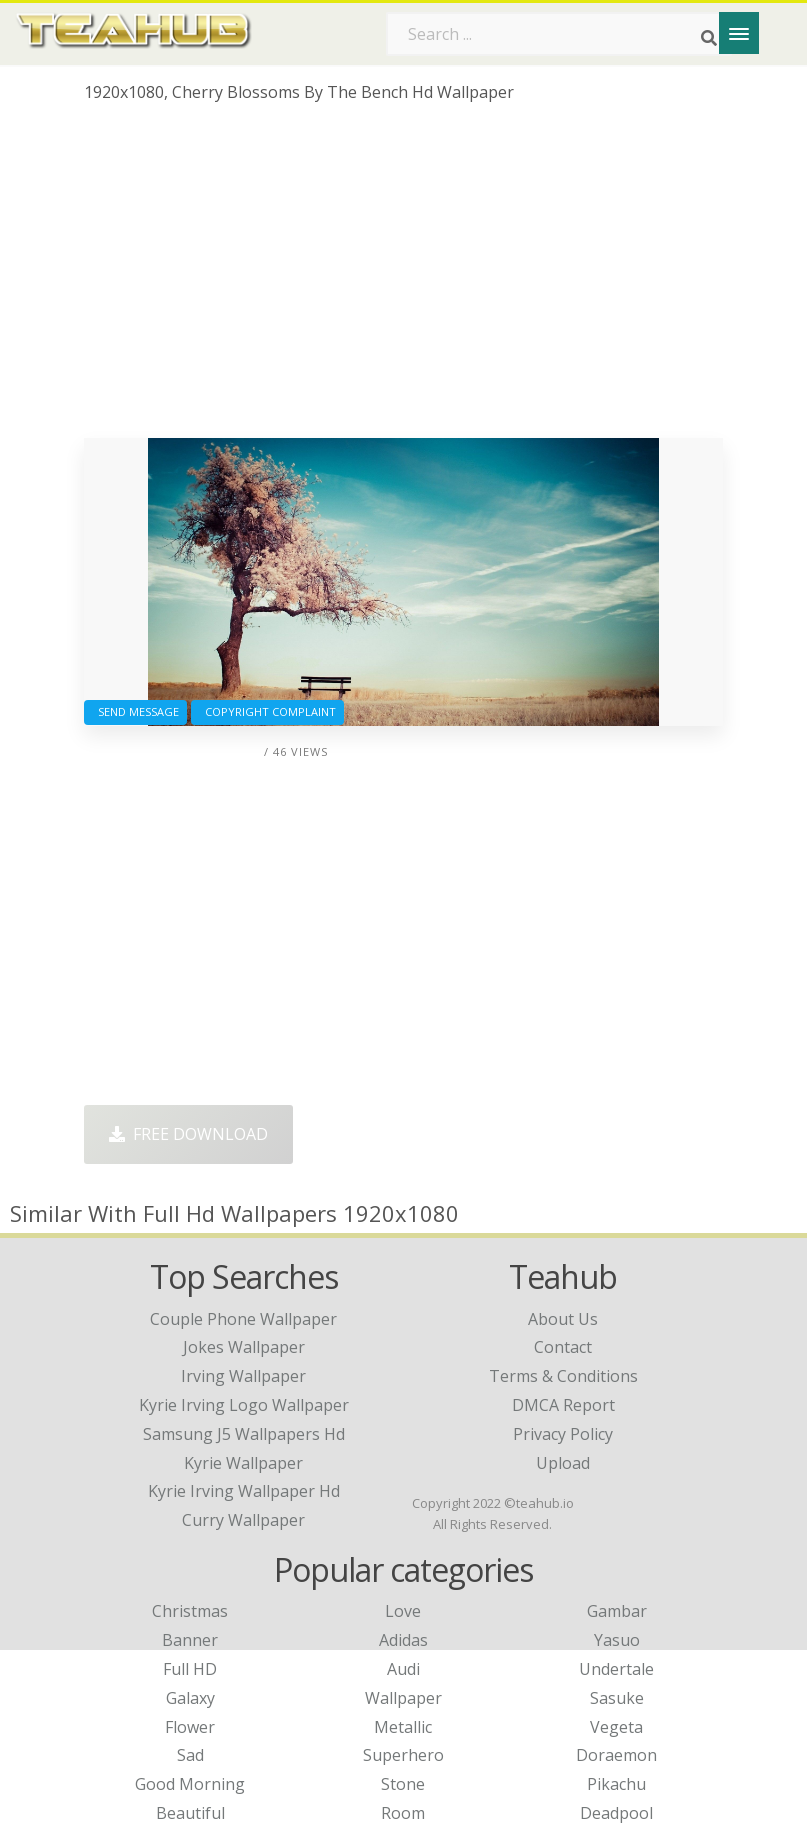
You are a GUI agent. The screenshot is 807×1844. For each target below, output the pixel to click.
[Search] (709, 38)
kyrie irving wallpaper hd (244, 1491)
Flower (190, 1727)
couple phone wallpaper (243, 1319)
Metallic (403, 1727)
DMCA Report (563, 1405)
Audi (403, 1669)
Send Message (135, 711)
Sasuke (617, 1698)
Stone (403, 1784)
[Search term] (559, 34)
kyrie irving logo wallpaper (244, 1405)
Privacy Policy (563, 1434)
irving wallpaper (243, 1376)
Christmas (190, 1611)
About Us (563, 1319)
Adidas (403, 1640)
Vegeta (616, 1727)
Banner (190, 1640)
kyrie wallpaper (243, 1463)
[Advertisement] (403, 278)
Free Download (188, 1134)
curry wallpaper (243, 1520)
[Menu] (739, 33)
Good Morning (190, 1784)
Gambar (617, 1611)
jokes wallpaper (244, 1347)
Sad (190, 1755)
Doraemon (616, 1755)
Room (403, 1813)
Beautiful (190, 1813)
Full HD (190, 1669)
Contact (563, 1347)
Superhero (403, 1755)
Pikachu (616, 1784)
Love (403, 1611)
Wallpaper (403, 1698)
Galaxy (190, 1698)
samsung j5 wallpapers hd (244, 1434)
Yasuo (617, 1640)
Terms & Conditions (563, 1376)
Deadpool (616, 1813)
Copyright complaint (267, 711)
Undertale (616, 1669)
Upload (563, 1463)
